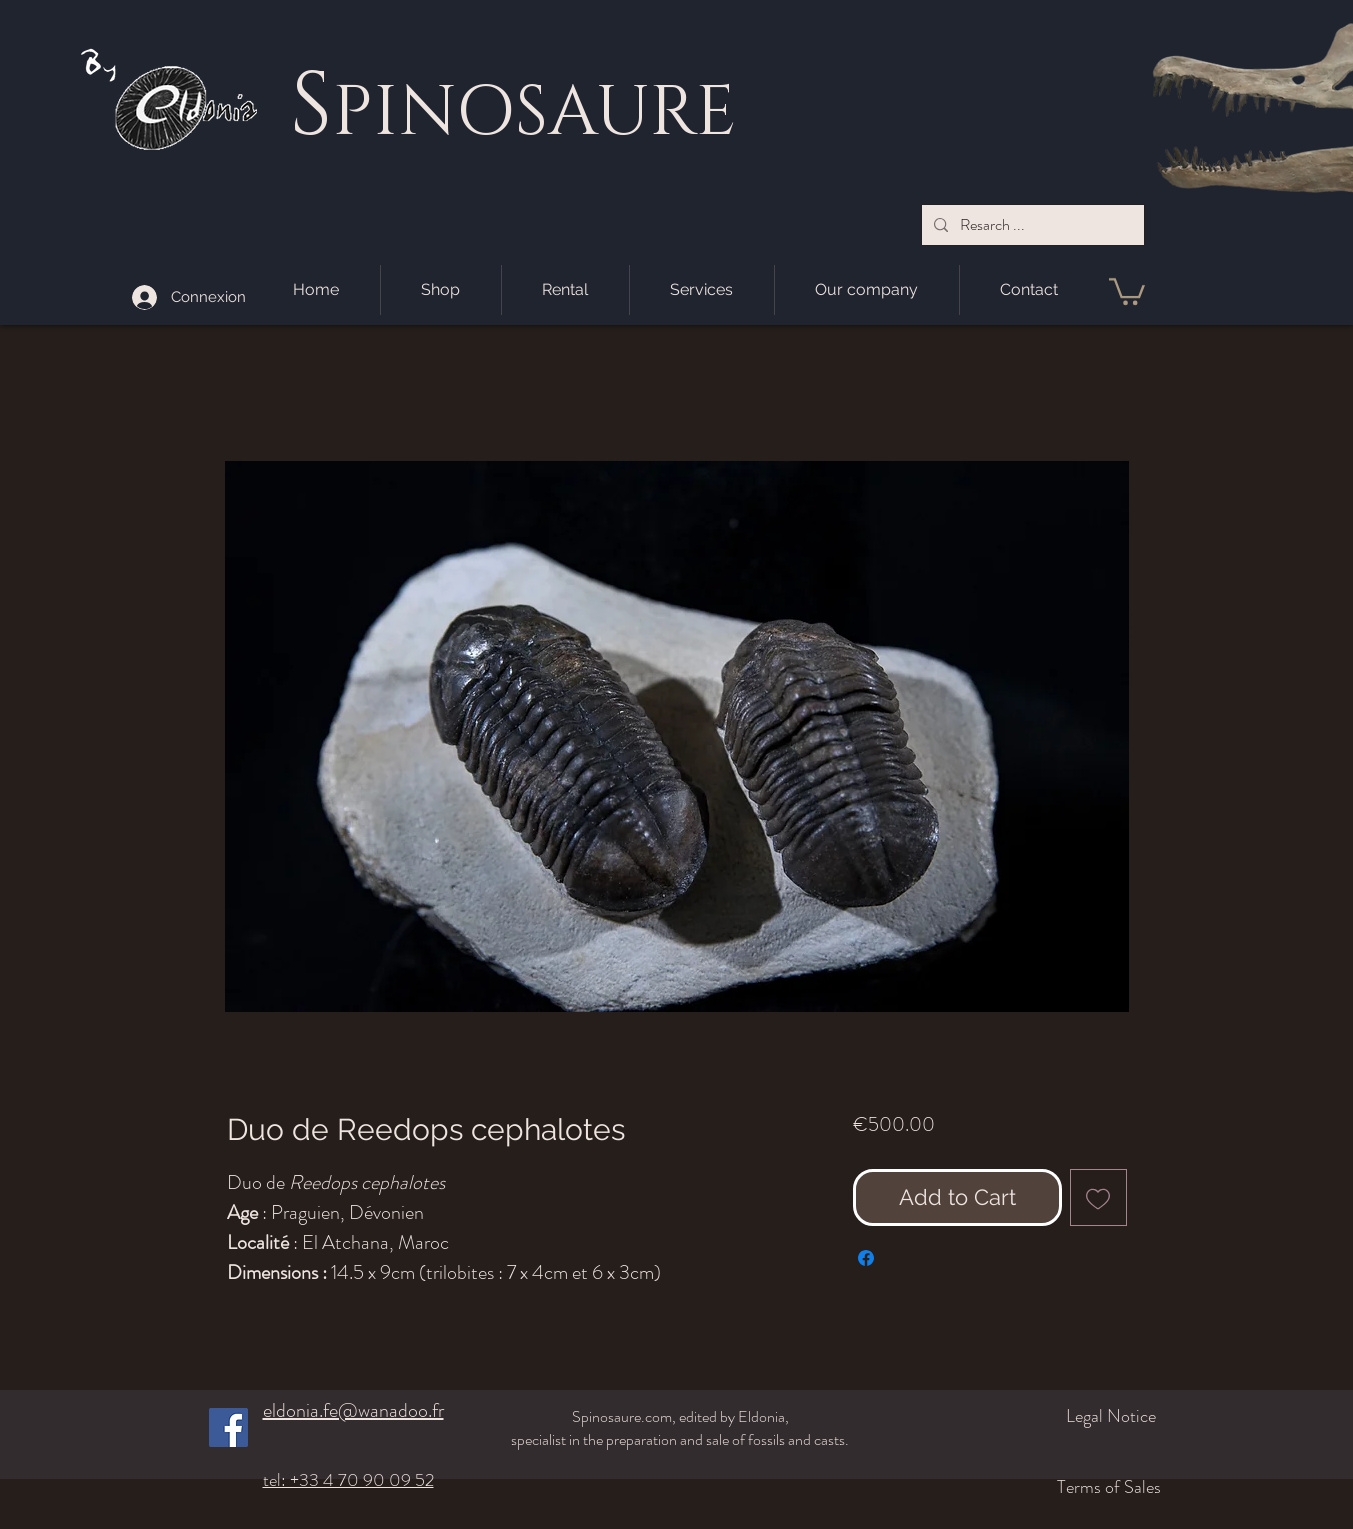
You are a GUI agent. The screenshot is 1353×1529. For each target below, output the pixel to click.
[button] (1127, 290)
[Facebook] (228, 1427)
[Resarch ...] (1031, 225)
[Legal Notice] (1050, 1416)
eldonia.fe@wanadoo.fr (353, 1410)
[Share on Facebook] (866, 1258)
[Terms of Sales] (1039, 1487)
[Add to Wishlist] (1098, 1197)
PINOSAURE (534, 113)
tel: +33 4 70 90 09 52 (348, 1480)
